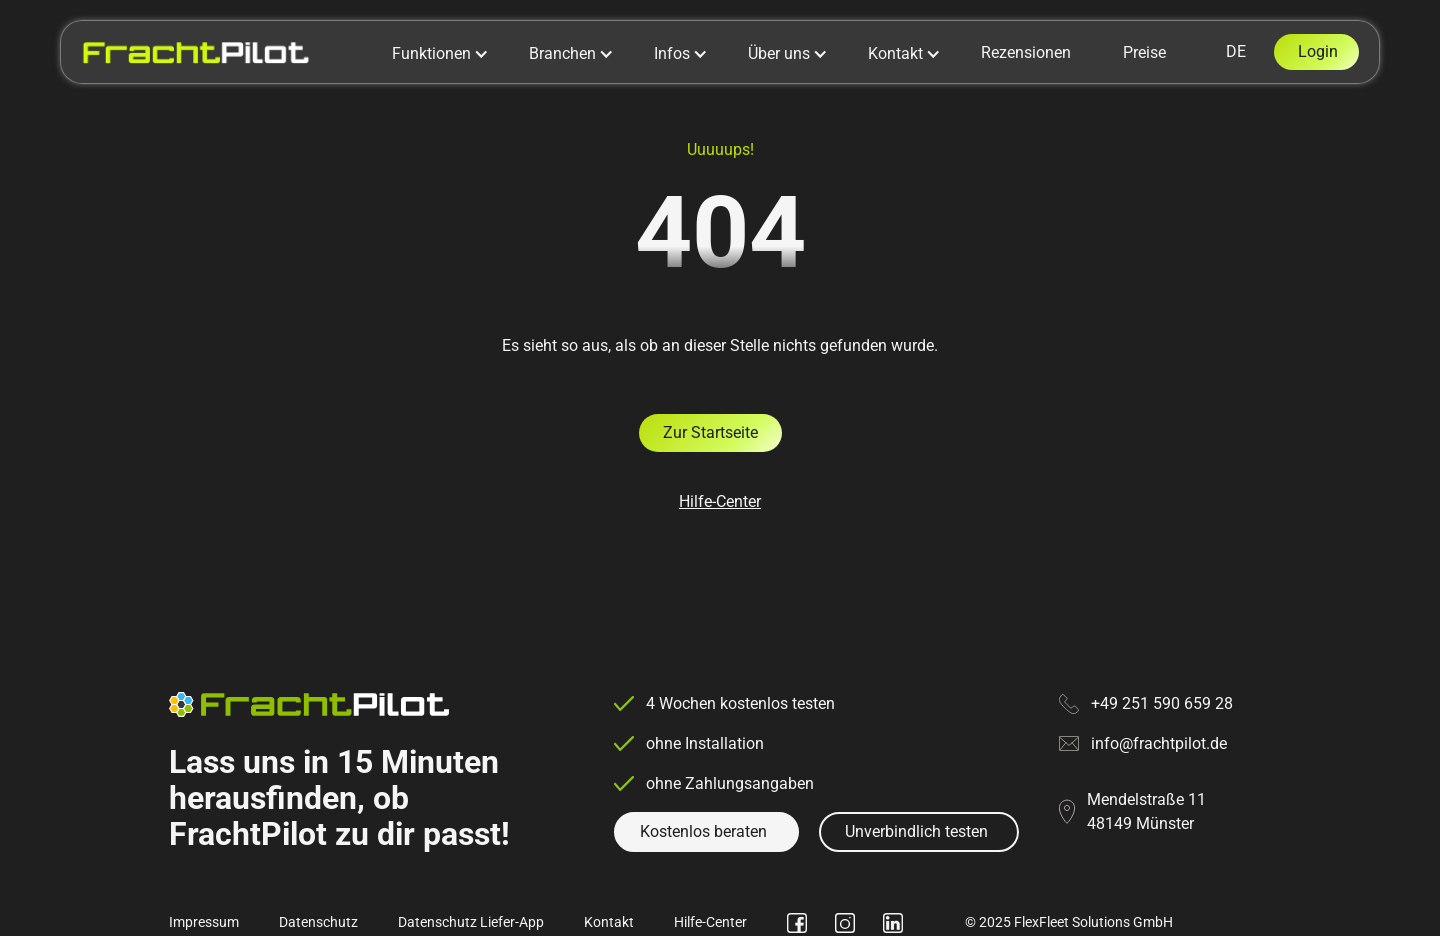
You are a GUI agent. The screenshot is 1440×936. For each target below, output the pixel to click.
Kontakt (609, 922)
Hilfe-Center (720, 501)
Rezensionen (1026, 52)
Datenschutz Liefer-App (471, 922)
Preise (1144, 52)
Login (1318, 51)
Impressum (204, 922)
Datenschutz (318, 922)
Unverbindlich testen (916, 831)
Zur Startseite (710, 432)
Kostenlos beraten (703, 831)
